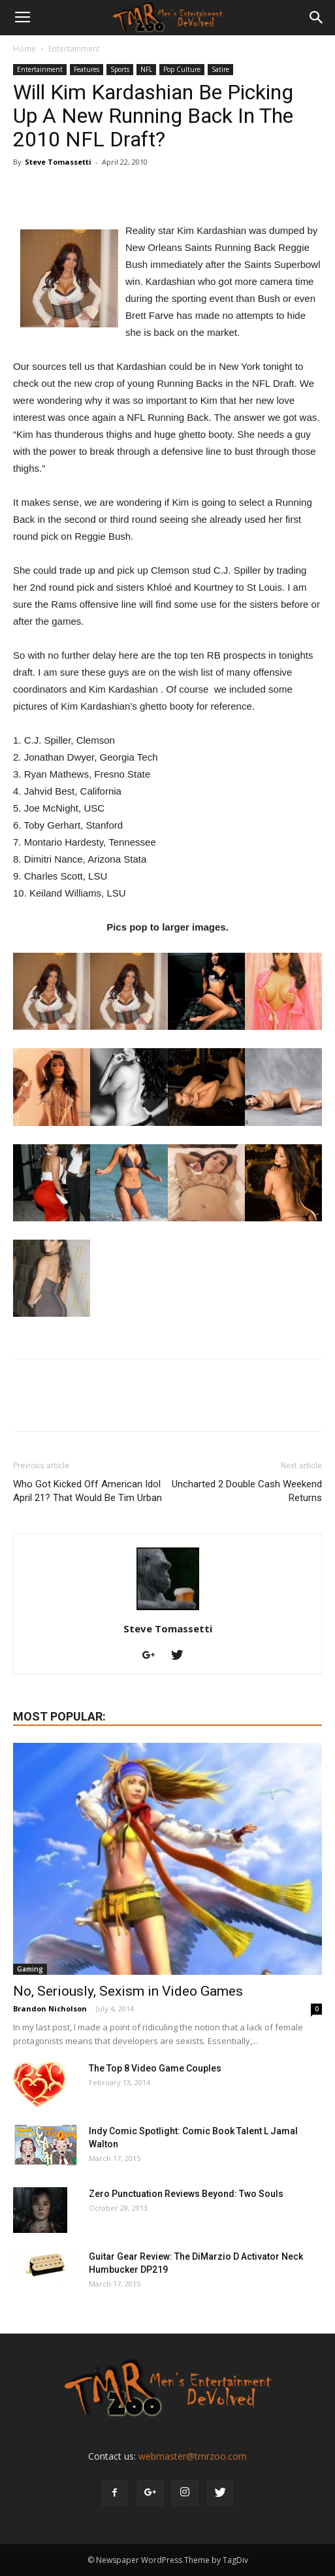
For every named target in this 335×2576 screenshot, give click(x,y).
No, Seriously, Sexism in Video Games (128, 1991)
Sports (119, 69)
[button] (316, 17)
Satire (220, 69)
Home (24, 48)
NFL (146, 69)
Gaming (30, 1968)
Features (86, 69)
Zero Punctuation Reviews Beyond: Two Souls (186, 2193)
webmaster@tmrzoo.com (192, 2456)
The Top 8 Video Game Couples (155, 2068)
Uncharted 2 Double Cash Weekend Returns (247, 1491)
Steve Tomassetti (58, 162)
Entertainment (74, 48)
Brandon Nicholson (50, 2008)
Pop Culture (181, 69)
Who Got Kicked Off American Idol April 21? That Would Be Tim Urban (87, 1491)
